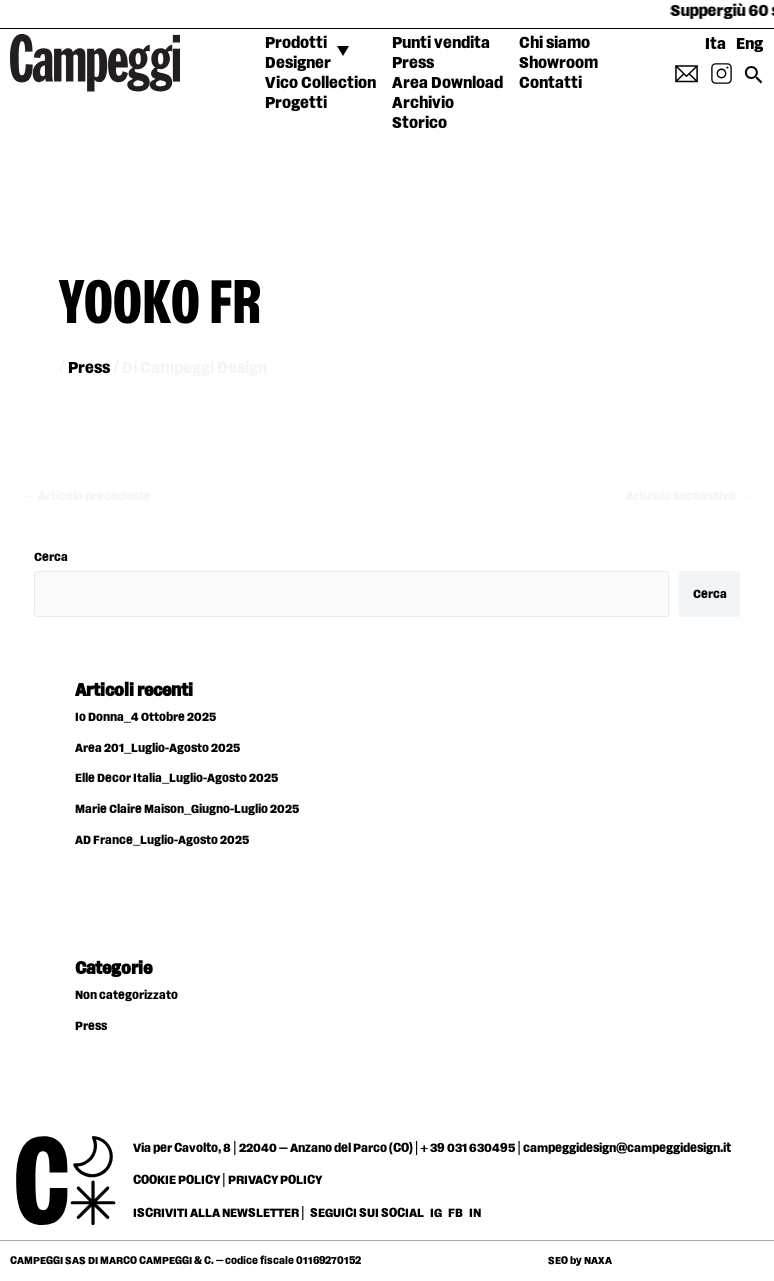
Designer (298, 63)
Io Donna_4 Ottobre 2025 (145, 717)
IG (436, 1213)
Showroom (558, 63)
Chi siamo (554, 43)
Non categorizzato (126, 995)
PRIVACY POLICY (275, 1180)
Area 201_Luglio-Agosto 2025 (157, 748)
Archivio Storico (423, 113)
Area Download (447, 83)
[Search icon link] (754, 81)
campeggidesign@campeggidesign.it (627, 1148)
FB (456, 1213)
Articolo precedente (86, 496)
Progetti (296, 103)
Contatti (550, 83)
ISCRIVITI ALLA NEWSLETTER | (219, 1213)
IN (475, 1213)
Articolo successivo (689, 496)
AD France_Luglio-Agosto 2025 (162, 840)
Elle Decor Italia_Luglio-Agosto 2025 (176, 778)
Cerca (51, 557)
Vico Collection (320, 83)
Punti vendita (441, 43)
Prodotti (296, 43)
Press (413, 63)
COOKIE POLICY (176, 1180)
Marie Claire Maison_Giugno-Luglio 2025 (187, 809)
